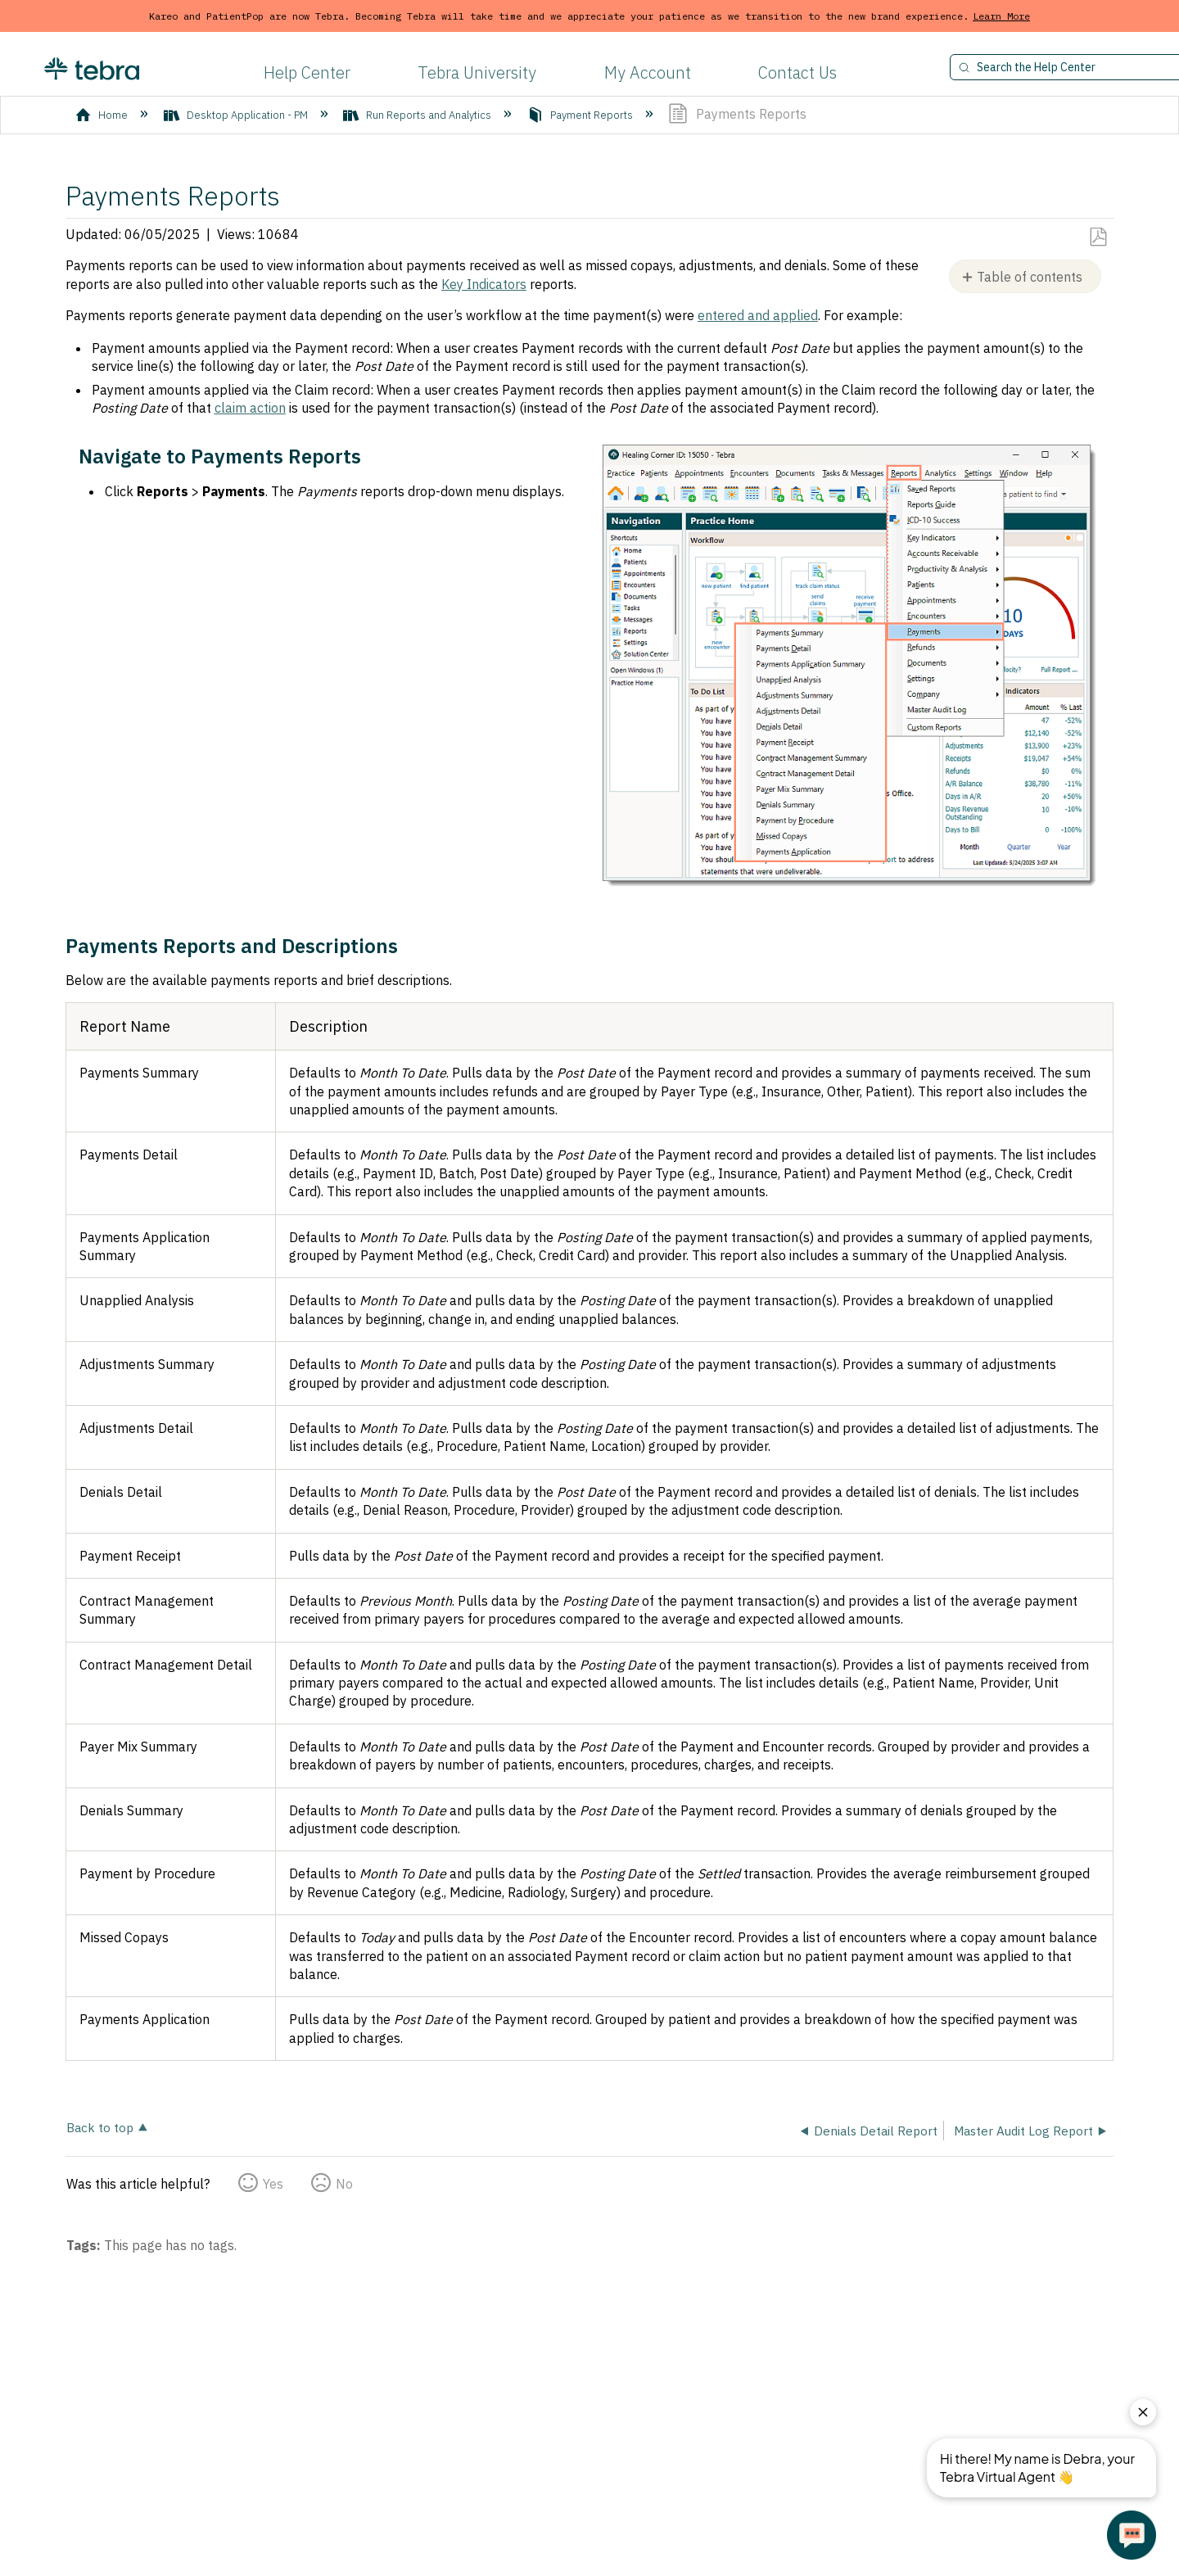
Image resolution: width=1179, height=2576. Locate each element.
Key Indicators (483, 284)
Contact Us (797, 72)
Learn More (1001, 16)
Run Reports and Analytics (418, 115)
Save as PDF (1097, 237)
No (344, 2184)
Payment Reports (581, 115)
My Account (647, 72)
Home (102, 115)
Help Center (307, 72)
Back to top (99, 2127)
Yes (273, 2184)
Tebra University (477, 72)
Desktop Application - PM (237, 115)
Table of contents (1029, 277)
